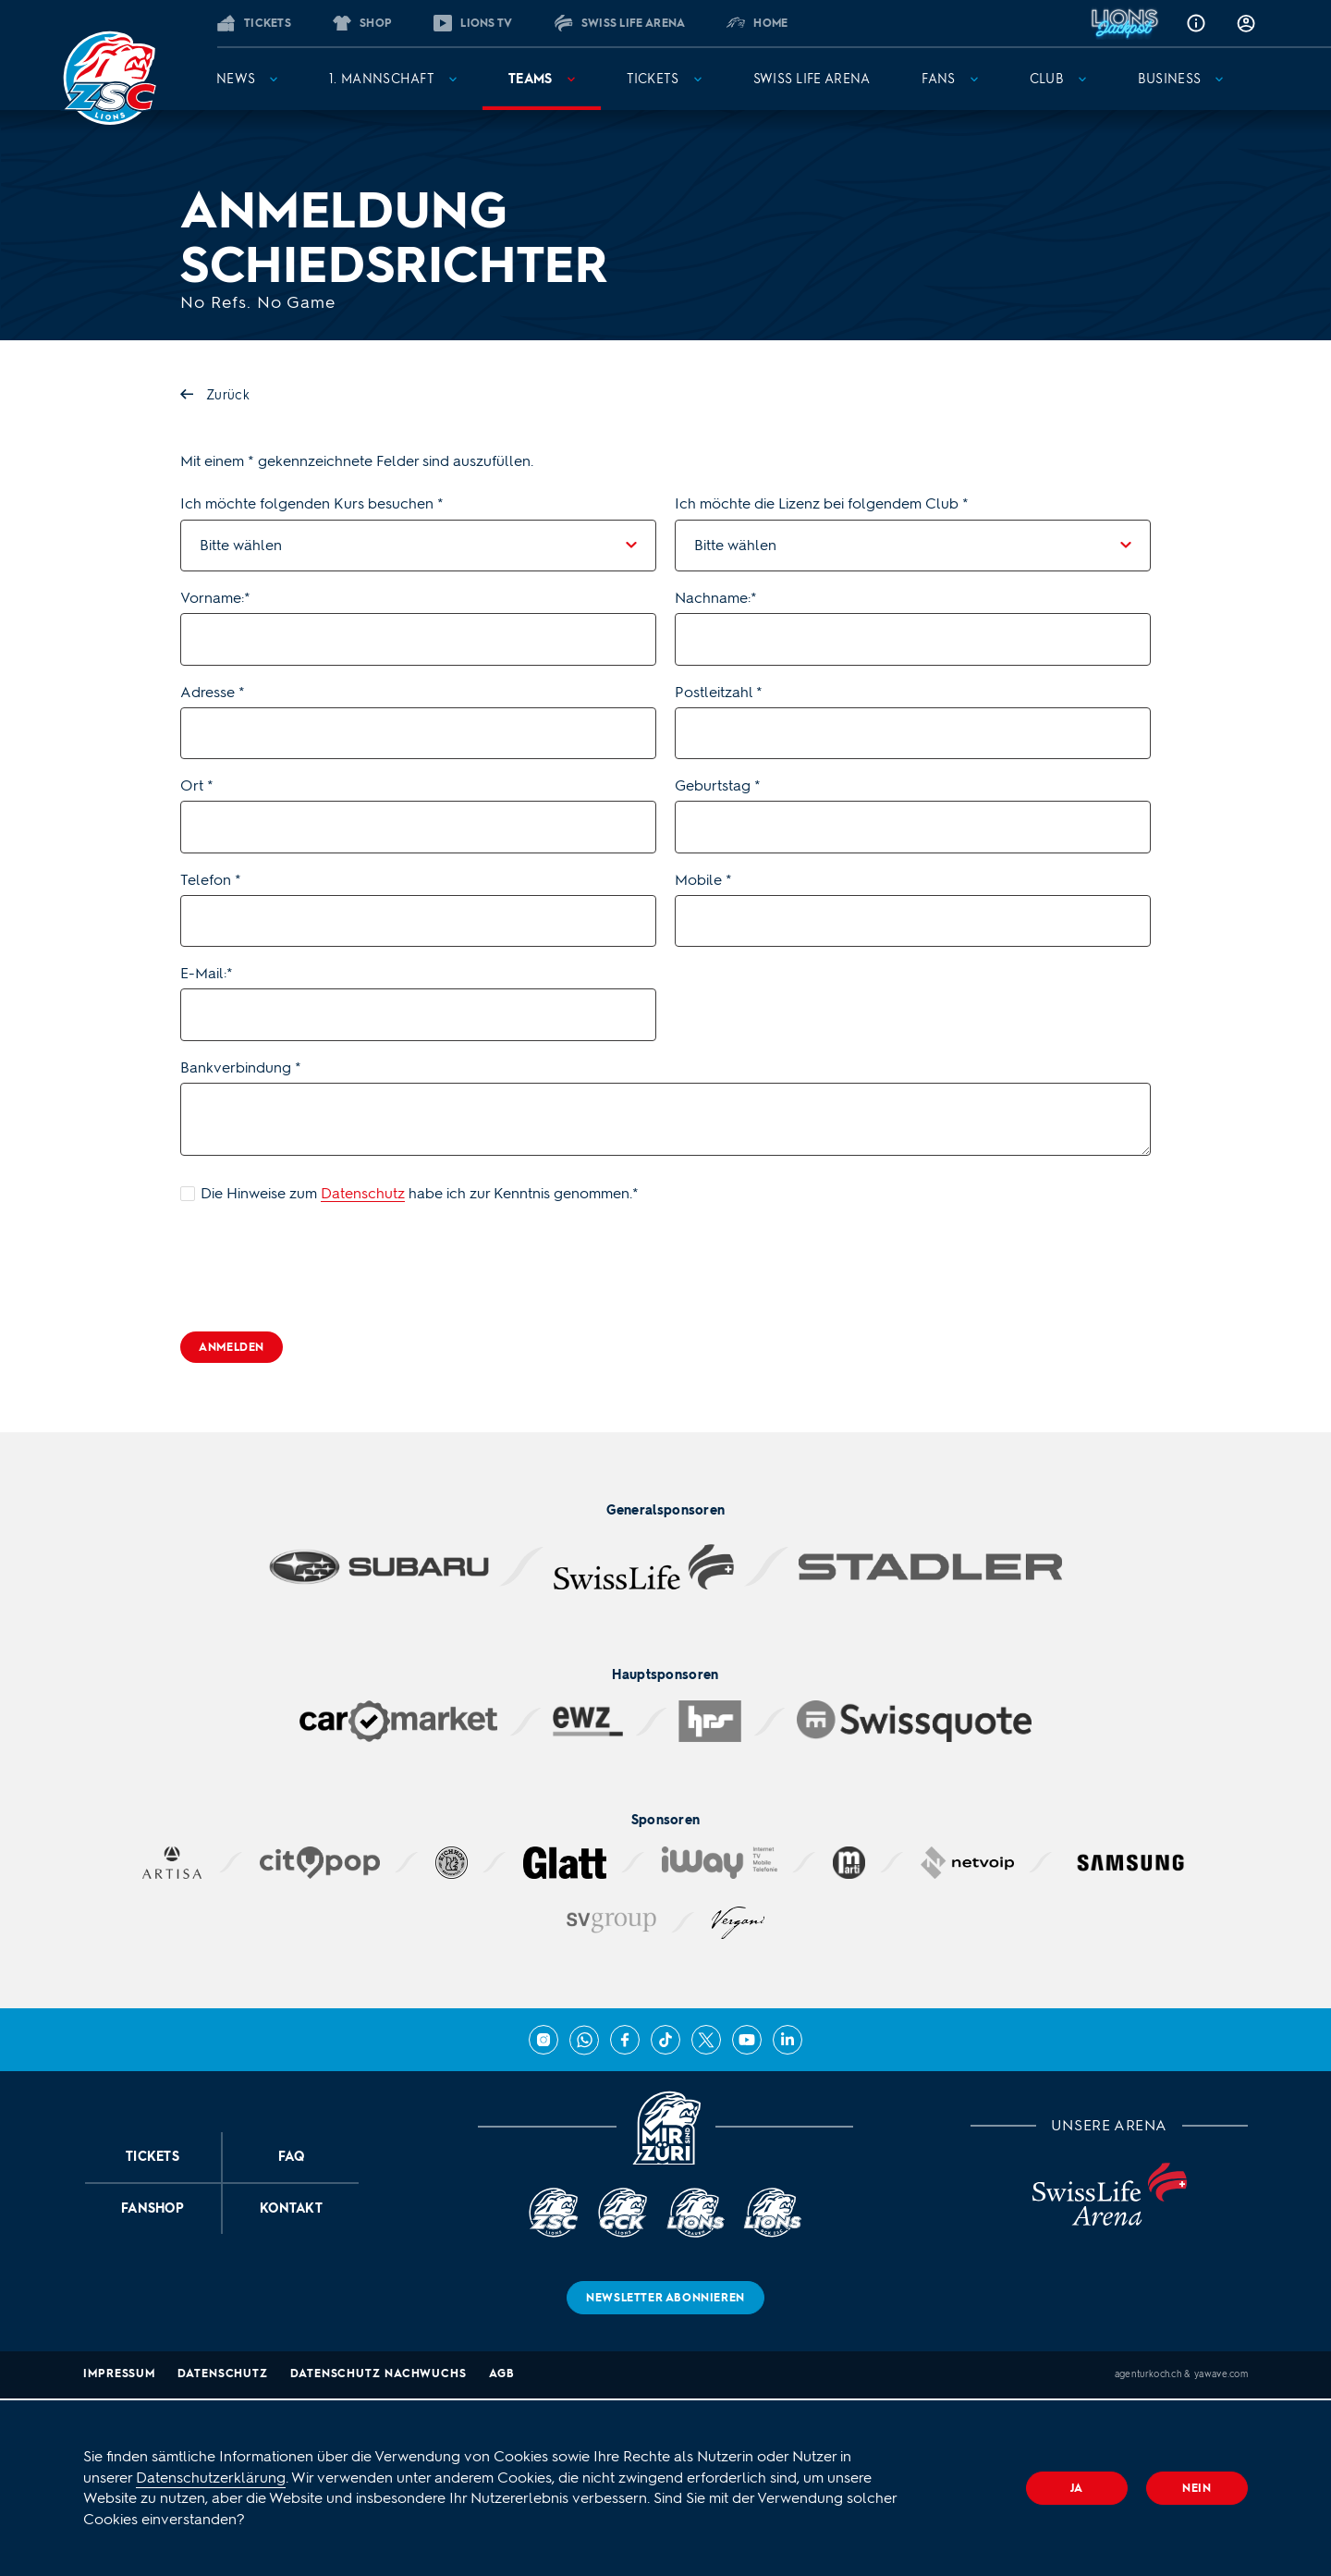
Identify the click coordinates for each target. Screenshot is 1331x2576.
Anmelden (232, 1347)
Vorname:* (215, 598)
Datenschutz (363, 1193)
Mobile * (703, 880)
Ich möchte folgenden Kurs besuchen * (312, 503)
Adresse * (212, 692)
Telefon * (210, 880)
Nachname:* (716, 598)
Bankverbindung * (240, 1067)
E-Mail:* (206, 973)
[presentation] (320, 1268)
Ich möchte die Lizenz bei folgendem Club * (822, 503)
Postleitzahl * (719, 692)
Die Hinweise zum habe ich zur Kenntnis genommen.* (420, 1193)
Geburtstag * (718, 785)
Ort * (197, 785)
